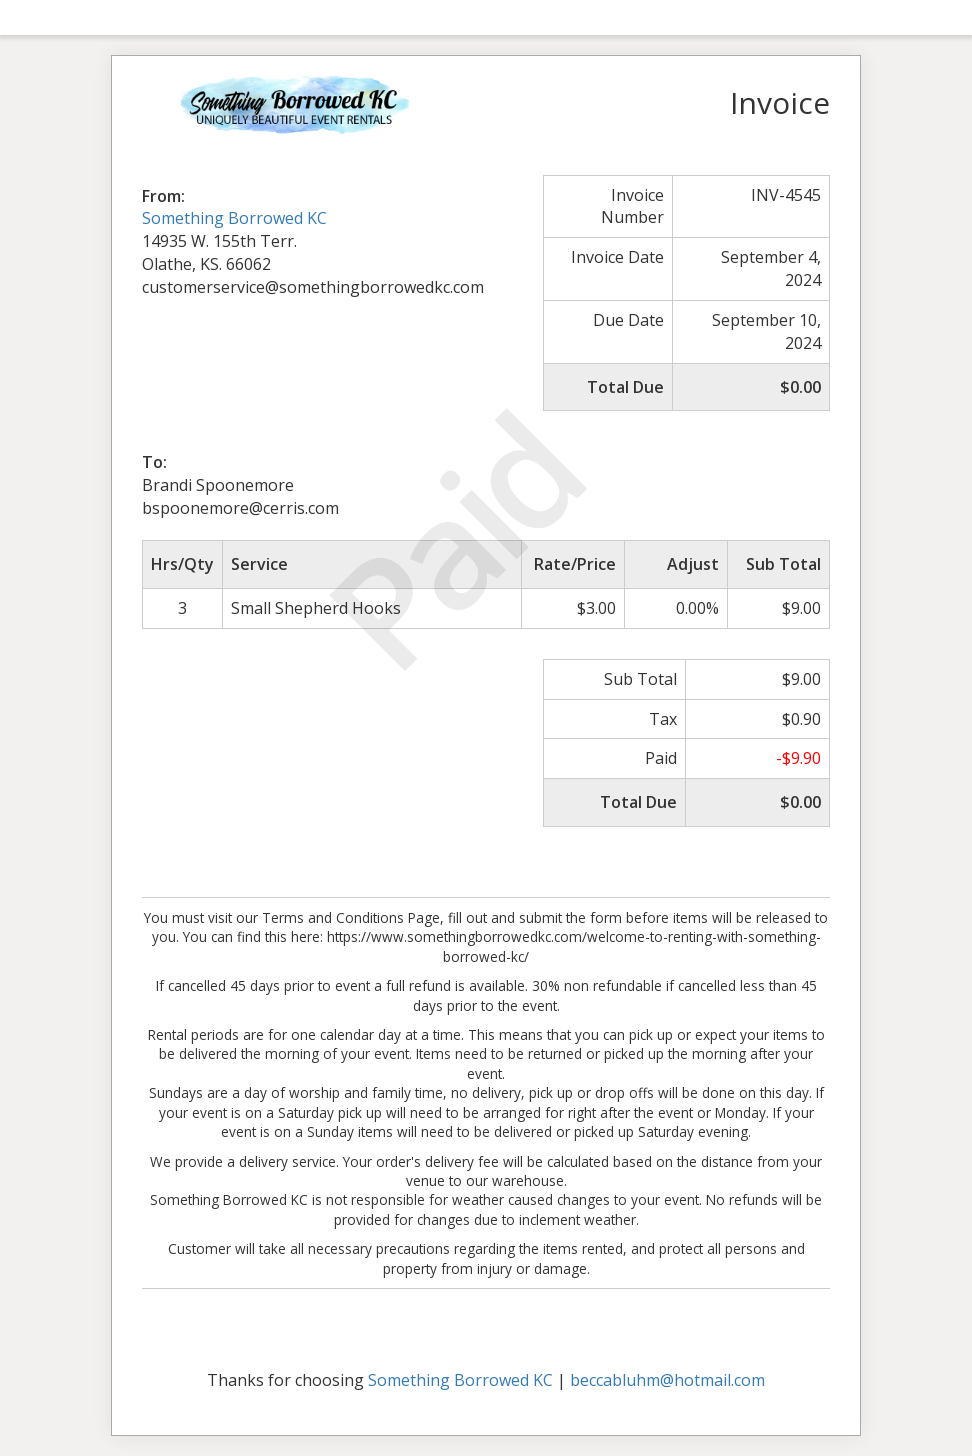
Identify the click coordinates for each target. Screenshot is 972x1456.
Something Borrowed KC (234, 218)
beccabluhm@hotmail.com (667, 1380)
